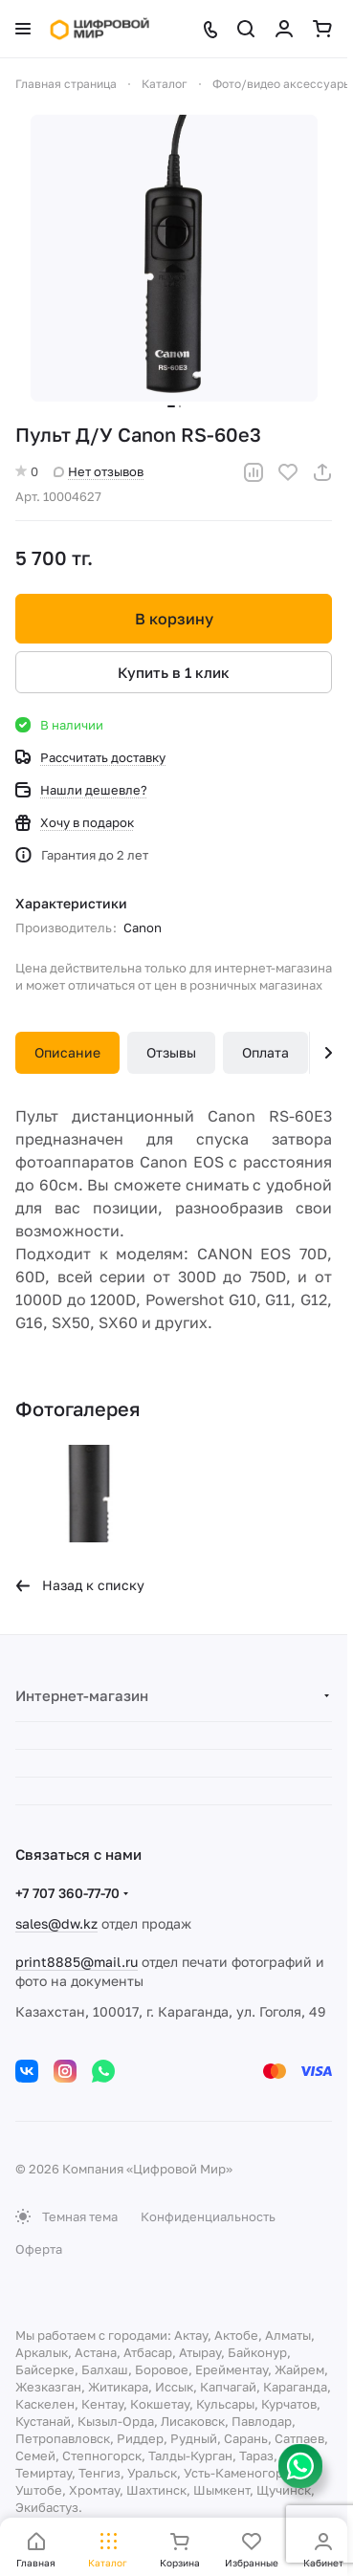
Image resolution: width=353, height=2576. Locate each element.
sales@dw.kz (56, 1923)
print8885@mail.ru (76, 1962)
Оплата (265, 1052)
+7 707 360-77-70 (67, 1893)
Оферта (38, 2249)
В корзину (174, 618)
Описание (67, 1052)
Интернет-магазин (81, 1695)
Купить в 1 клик (174, 672)
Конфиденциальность (208, 2216)
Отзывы (171, 1052)
